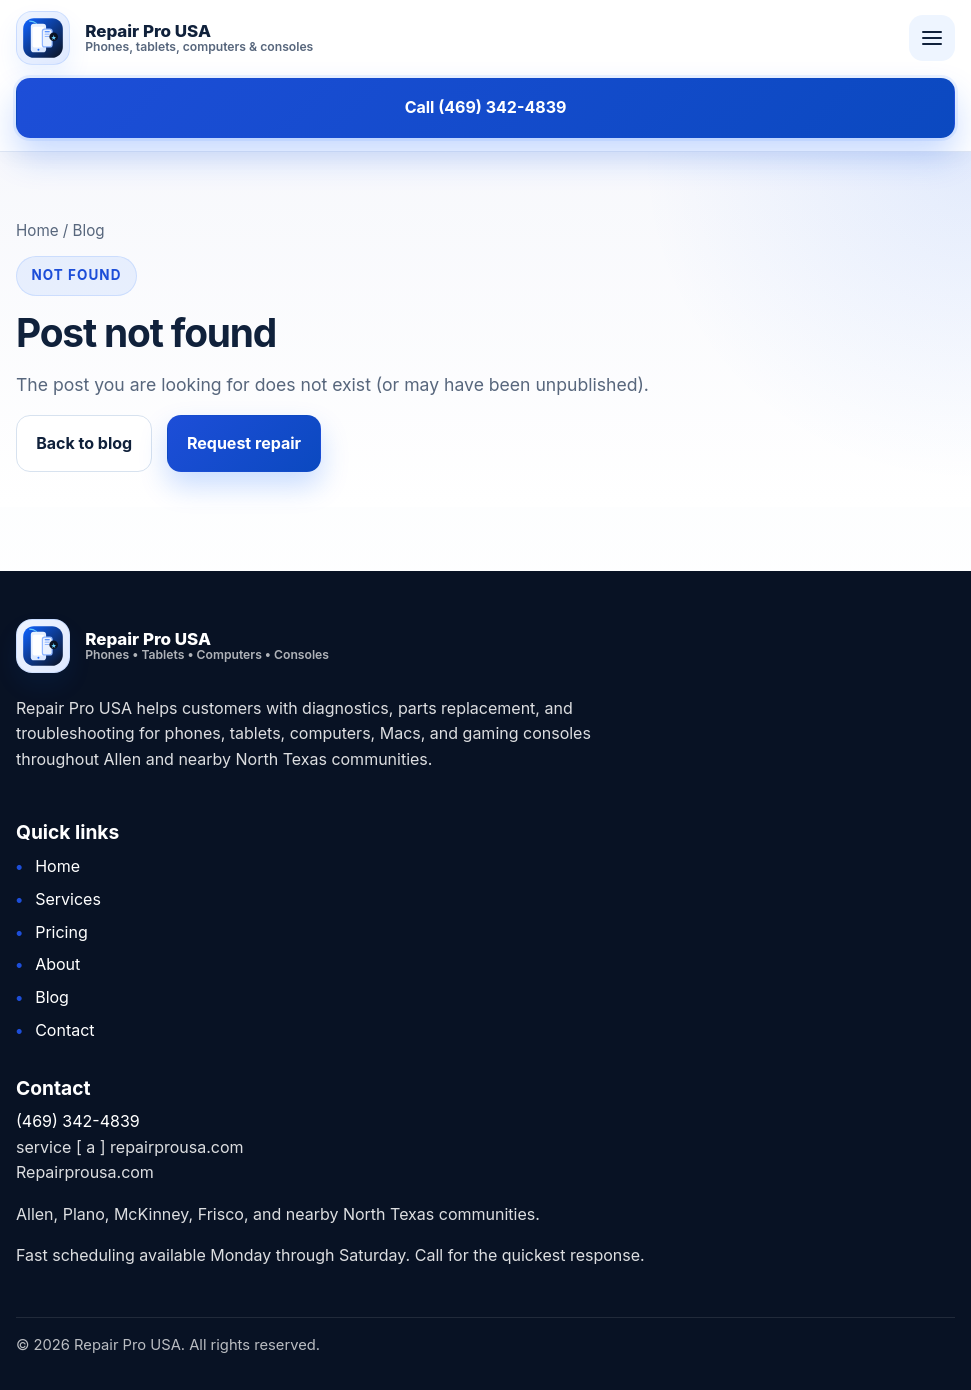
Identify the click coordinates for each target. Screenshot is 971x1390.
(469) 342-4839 (78, 1121)
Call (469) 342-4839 (486, 107)
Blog (52, 997)
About (57, 964)
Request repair (244, 443)
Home (57, 866)
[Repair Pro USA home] (450, 38)
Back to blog (84, 443)
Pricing (61, 932)
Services (68, 899)
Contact (64, 1030)
